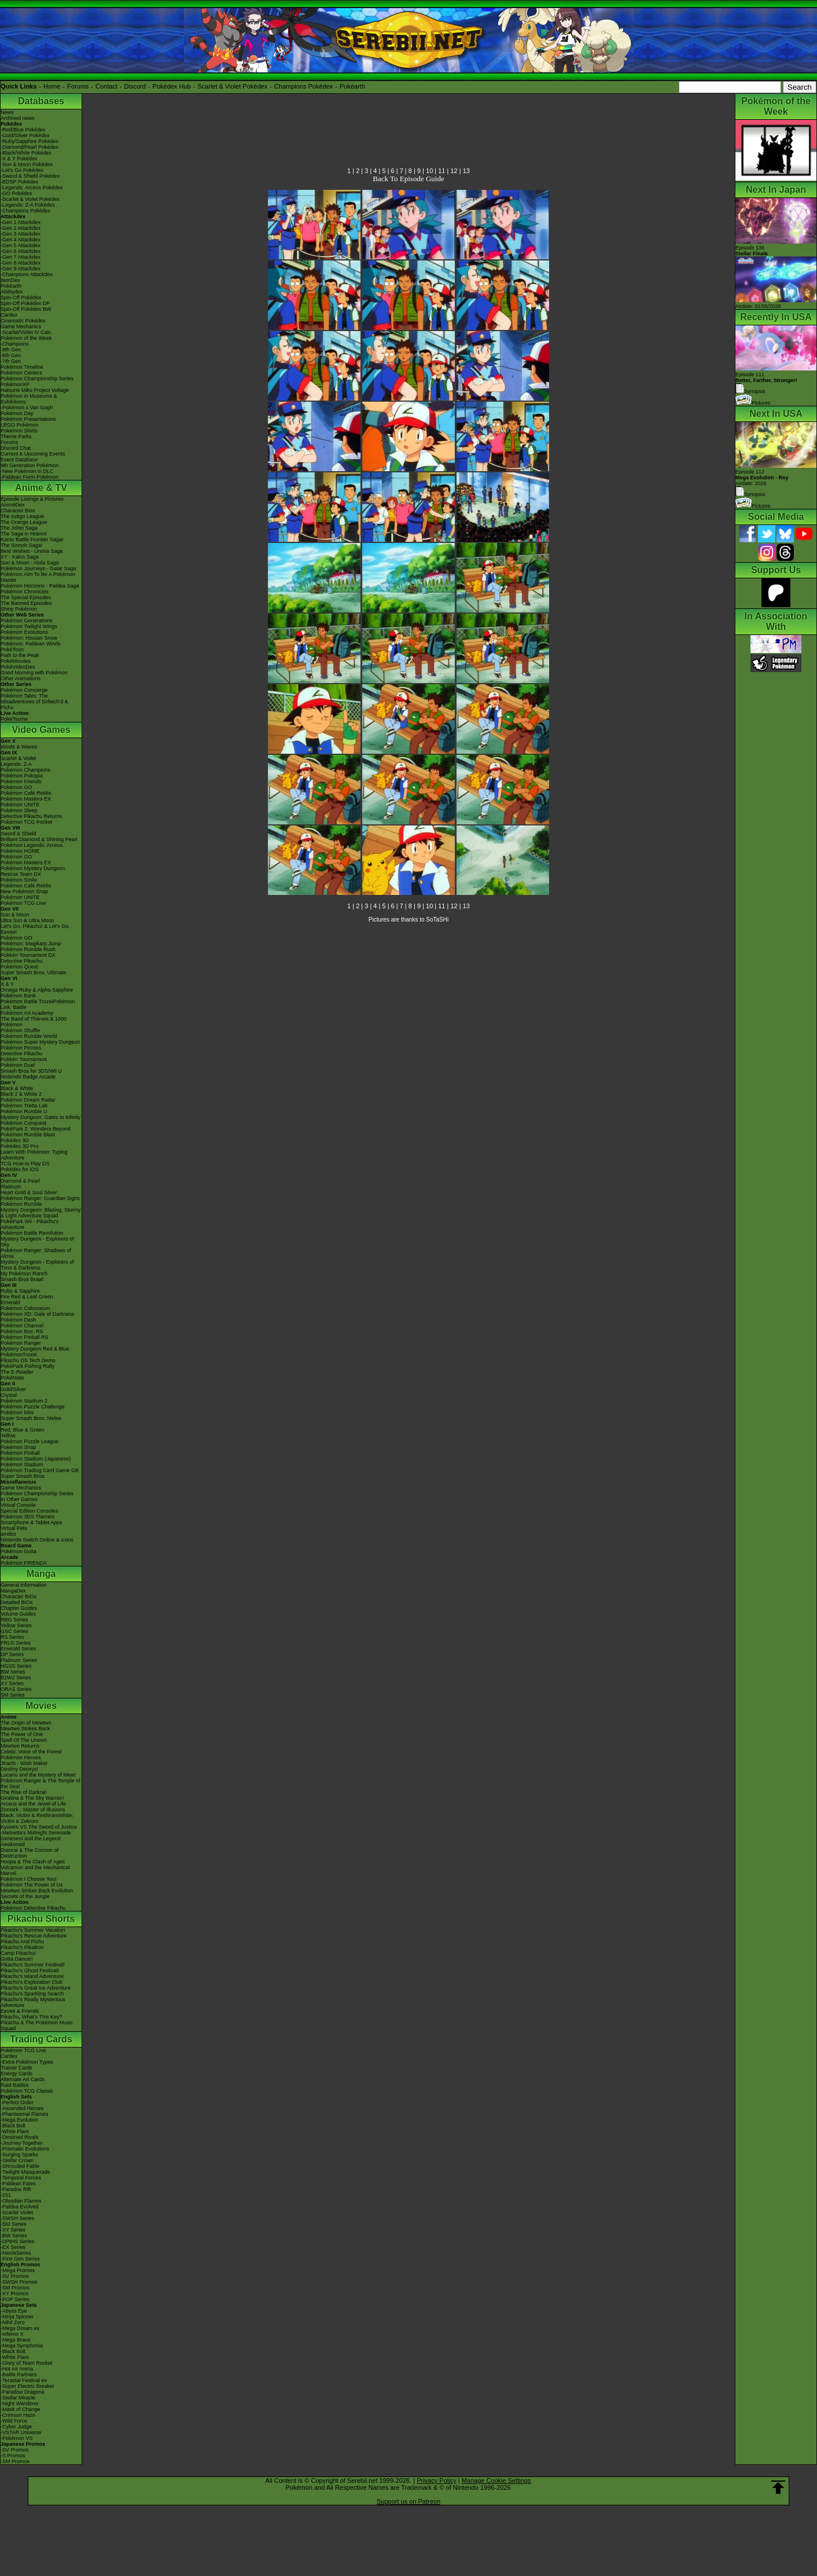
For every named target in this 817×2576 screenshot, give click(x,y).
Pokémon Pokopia (22, 776)
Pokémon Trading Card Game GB (40, 1470)
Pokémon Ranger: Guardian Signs (40, 1198)
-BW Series (14, 2236)
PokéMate (12, 1378)
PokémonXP (15, 384)
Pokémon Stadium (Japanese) (36, 1459)
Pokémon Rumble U (24, 1111)
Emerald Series (18, 1649)
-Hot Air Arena (17, 2369)
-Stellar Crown (17, 2160)
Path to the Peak (20, 655)
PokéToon (12, 649)
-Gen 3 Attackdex (21, 234)
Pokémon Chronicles (25, 592)
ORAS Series (16, 1689)
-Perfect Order (17, 2102)
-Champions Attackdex (27, 274)
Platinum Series (19, 1660)
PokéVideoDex (18, 667)
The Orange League (24, 522)
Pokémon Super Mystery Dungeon (40, 1042)
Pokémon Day (17, 413)
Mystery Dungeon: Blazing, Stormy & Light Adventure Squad (41, 1213)
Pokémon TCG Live (23, 903)
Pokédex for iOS (20, 1169)
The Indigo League (22, 516)
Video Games (41, 730)
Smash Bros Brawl (22, 1279)
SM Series (13, 1695)
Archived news (18, 118)
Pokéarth (352, 86)
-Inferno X (12, 2334)
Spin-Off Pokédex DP (25, 303)
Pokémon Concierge (24, 690)
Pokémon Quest (19, 967)
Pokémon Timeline (22, 367)
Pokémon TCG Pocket (26, 822)
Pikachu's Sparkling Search (32, 1994)
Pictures (753, 403)
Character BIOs (18, 1596)
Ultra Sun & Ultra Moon (27, 920)
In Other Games (19, 1499)
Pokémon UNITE (20, 805)
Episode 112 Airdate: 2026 (762, 477)
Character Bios (18, 510)
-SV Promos (15, 2276)
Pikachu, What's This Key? (31, 2017)
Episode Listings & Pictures (32, 499)
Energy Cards (16, 2073)
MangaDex (13, 1591)
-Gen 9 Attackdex (21, 268)
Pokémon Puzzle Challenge (33, 1407)
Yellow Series (16, 1625)
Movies (41, 1706)
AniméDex (13, 505)
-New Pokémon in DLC (27, 471)
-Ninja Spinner (17, 2317)
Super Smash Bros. (23, 1476)
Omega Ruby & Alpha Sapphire (37, 990)
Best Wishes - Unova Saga (32, 551)
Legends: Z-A (16, 764)
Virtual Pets (14, 1528)
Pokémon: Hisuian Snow (29, 638)
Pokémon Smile (19, 880)
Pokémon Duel (18, 1065)
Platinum (11, 1187)
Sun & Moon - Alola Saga (30, 563)
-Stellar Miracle (18, 2398)
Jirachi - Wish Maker (24, 1763)
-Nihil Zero (13, 2322)
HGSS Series (16, 1666)
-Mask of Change (21, 2409)
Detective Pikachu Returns (31, 816)
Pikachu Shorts (41, 1919)
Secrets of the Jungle (25, 1896)
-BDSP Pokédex (19, 182)
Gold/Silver (13, 1389)
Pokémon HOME (20, 851)
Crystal (9, 1395)
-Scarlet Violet (17, 2212)
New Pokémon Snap (24, 891)
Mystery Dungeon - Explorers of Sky (37, 1241)
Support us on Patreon (408, 2501)
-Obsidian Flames (21, 2201)
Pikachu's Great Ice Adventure (36, 1988)
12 (453, 170)
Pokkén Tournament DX (28, 955)
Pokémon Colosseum (25, 1308)
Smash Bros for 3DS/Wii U (31, 1071)
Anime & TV (41, 488)
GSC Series (14, 1631)
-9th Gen (11, 350)
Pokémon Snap (18, 1447)
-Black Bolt (13, 2126)
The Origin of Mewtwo (26, 1723)
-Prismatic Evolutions (25, 2149)
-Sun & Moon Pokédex (27, 164)
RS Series (12, 1637)
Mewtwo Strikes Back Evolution (37, 1891)
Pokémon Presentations (28, 419)
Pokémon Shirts (19, 431)
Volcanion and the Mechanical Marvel (35, 1870)
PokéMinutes (16, 661)
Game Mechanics (21, 326)
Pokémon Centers (21, 373)
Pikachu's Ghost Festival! (30, 1970)
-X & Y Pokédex (19, 159)
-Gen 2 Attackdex (21, 228)
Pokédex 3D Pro (20, 1146)
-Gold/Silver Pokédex (25, 135)
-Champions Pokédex (25, 211)
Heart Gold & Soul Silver (29, 1192)
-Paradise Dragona (23, 2392)
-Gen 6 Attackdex (21, 251)
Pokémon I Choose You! (29, 1879)
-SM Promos (15, 2288)
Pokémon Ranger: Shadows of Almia (36, 1253)
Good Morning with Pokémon (34, 673)
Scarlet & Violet (18, 758)
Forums (78, 86)
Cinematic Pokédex (23, 321)
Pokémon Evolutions (24, 632)
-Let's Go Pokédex (22, 170)
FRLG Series (16, 1643)
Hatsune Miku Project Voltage (35, 390)
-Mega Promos (18, 2270)
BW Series (13, 1672)
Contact (106, 86)
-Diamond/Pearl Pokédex (29, 147)
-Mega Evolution (19, 2120)
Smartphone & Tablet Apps (31, 1522)
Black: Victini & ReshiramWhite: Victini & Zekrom (37, 1818)
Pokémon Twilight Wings (29, 626)
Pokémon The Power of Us (31, 1885)
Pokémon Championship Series (37, 378)
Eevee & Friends (20, 2011)
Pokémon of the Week (26, 338)
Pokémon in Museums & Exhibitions (29, 399)
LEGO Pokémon (20, 425)
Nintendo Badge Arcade (28, 1077)
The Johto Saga (19, 528)
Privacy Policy (436, 2480)
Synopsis (750, 494)
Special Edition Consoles (29, 1511)
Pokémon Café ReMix (26, 793)
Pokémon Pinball (20, 1453)
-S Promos (13, 2455)
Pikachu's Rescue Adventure (34, 1936)
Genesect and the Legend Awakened (31, 1841)
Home (51, 86)
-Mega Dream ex (20, 2328)
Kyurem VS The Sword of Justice (39, 1827)
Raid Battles (15, 2085)
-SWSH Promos (19, 2282)
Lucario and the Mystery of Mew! (38, 1775)
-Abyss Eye (14, 2311)
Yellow (8, 1436)
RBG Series (14, 1620)
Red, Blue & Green (23, 1430)
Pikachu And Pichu (22, 1941)
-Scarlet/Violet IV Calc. (27, 332)
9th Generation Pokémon (29, 465)
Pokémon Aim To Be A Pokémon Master (38, 577)
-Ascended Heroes (22, 2108)
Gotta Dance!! (17, 1959)
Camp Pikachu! (18, 1953)
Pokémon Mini (17, 1412)
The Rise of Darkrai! (24, 1792)
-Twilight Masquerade (25, 2172)
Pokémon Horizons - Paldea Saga (40, 586)
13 (466, 170)
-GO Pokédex (16, 193)
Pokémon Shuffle (20, 1030)
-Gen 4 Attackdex (21, 240)
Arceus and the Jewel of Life (33, 1804)
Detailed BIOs (17, 1602)
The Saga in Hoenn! (24, 534)
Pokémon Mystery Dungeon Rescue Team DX (33, 871)
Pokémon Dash (18, 1320)
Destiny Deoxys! (19, 1769)
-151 (6, 2195)
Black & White (17, 1088)
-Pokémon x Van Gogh (27, 407)
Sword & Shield (18, 833)
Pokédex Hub (172, 86)
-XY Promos (14, 2293)
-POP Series (15, 2299)
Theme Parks (16, 436)
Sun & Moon (15, 915)
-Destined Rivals (20, 2137)
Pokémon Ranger (21, 1343)
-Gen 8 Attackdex (21, 263)
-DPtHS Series (18, 2241)
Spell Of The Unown (24, 1740)
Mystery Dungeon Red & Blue (35, 1349)
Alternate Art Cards (23, 2079)
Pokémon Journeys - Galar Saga (38, 568)
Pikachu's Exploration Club (31, 1982)
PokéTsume (14, 719)
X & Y (7, 984)
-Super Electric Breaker (27, 2386)
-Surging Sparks (19, 2154)
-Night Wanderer (20, 2403)
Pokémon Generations (27, 620)
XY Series (12, 1683)
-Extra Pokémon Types (27, 2062)
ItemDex (10, 280)
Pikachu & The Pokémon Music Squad (37, 2025)
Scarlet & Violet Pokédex (232, 86)
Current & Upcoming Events (33, 454)
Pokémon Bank (18, 996)
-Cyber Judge (16, 2427)
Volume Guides (18, 1614)
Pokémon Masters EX (26, 799)
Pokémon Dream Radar (28, 1100)
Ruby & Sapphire (20, 1291)
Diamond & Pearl (20, 1181)
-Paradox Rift (16, 2189)
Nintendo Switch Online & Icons (37, 1540)
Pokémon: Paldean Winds (31, 644)
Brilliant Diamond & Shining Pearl (39, 839)
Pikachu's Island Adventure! (32, 1976)
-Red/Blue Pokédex (23, 130)
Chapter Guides (19, 1608)
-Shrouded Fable (20, 2166)
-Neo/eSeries (16, 2253)
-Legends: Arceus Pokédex (32, 187)
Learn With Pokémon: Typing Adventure (34, 1155)
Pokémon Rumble (21, 1204)
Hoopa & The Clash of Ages (33, 1862)
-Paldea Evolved (20, 2207)
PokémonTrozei (19, 1354)
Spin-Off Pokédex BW (26, 309)
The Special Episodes (26, 597)
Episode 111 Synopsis (766, 383)
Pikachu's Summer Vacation (33, 1930)
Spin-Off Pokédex (21, 297)
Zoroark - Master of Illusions (33, 1809)
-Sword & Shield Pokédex (30, 176)
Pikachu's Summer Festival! (33, 1965)
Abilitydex (12, 292)
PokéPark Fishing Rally (27, 1366)
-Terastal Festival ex (24, 2380)
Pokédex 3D (15, 1140)
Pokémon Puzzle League (29, 1441)
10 (429, 170)
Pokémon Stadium (22, 1464)
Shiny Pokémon (19, 609)
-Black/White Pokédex (26, 153)
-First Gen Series (20, 2259)
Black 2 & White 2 (21, 1094)
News (7, 112)
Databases (41, 101)
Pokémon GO (16, 787)
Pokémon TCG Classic (27, 2091)
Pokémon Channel (22, 1326)
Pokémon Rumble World (29, 1036)
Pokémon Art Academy (27, 1013)
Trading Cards (41, 2039)
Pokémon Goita (18, 1551)
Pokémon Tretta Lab (24, 1106)
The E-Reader (17, 1372)
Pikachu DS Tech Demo (28, 1360)
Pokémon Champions (25, 770)
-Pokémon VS (17, 2438)
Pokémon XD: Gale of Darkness (38, 1314)
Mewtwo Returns (20, 1746)
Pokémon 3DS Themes (27, 1517)
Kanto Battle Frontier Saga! (32, 539)
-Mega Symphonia (22, 2346)
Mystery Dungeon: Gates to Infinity (40, 1117)
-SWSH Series (17, 2218)
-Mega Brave (16, 2340)
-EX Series (13, 2247)
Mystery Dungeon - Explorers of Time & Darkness (37, 1265)
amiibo (8, 1534)
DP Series (12, 1654)
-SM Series (14, 2224)
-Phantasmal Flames (25, 2114)
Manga (41, 1574)
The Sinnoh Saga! (21, 545)
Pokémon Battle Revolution (32, 1233)
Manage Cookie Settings (496, 2480)
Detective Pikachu (21, 961)
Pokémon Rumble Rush (28, 949)
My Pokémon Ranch (24, 1273)
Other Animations (21, 678)
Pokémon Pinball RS (25, 1337)
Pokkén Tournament (24, 1059)
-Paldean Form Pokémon (29, 477)
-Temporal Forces (21, 2178)
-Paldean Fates (18, 2183)
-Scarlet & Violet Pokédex (30, 199)
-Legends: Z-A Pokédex (28, 205)
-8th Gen (11, 355)
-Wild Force (14, 2421)
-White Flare (15, 2131)
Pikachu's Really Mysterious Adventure (33, 2002)
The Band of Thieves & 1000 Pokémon (34, 1022)
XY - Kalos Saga (20, 557)
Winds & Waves (19, 747)
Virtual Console (18, 1505)
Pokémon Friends (21, 781)
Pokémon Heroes (21, 1757)
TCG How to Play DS (25, 1163)
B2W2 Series (16, 1677)
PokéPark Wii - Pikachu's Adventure (29, 1224)
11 (441, 170)
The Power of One (22, 1734)
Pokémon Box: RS (22, 1331)
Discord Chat (16, 448)
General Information (24, 1585)
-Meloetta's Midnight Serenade (36, 1833)
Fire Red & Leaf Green (27, 1297)
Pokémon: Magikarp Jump (31, 943)
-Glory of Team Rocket (26, 2363)
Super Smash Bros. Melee (31, 1418)
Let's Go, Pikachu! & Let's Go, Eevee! (35, 929)
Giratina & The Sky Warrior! (32, 1798)
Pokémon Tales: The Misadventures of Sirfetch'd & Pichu (34, 701)
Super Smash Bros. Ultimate (34, 972)
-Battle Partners (19, 2374)
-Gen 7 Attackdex (21, 257)
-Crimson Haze (18, 2415)
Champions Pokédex (303, 86)
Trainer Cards (16, 2068)
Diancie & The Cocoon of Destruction (29, 1853)
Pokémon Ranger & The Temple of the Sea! (40, 1783)
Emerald (10, 1302)
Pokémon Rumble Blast (28, 1134)
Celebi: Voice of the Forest (31, 1752)
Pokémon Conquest (23, 1123)
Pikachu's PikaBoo (22, 1947)
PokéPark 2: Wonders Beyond (35, 1129)
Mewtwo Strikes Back (25, 1728)
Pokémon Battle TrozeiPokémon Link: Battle (38, 1004)
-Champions (15, 344)
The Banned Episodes (26, 603)
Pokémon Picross (21, 1048)
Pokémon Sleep (19, 810)
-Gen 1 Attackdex (21, 222)
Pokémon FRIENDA (24, 1563)
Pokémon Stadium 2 (24, 1401)
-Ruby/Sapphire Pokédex (29, 141)
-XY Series (13, 2230)
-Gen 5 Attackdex (21, 245)
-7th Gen (11, 361)
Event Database (19, 460)
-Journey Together (21, 2143)
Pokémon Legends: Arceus (32, 845)
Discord (135, 86)
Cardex (9, 315)
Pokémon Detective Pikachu (33, 1908)
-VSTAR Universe (21, 2432)
